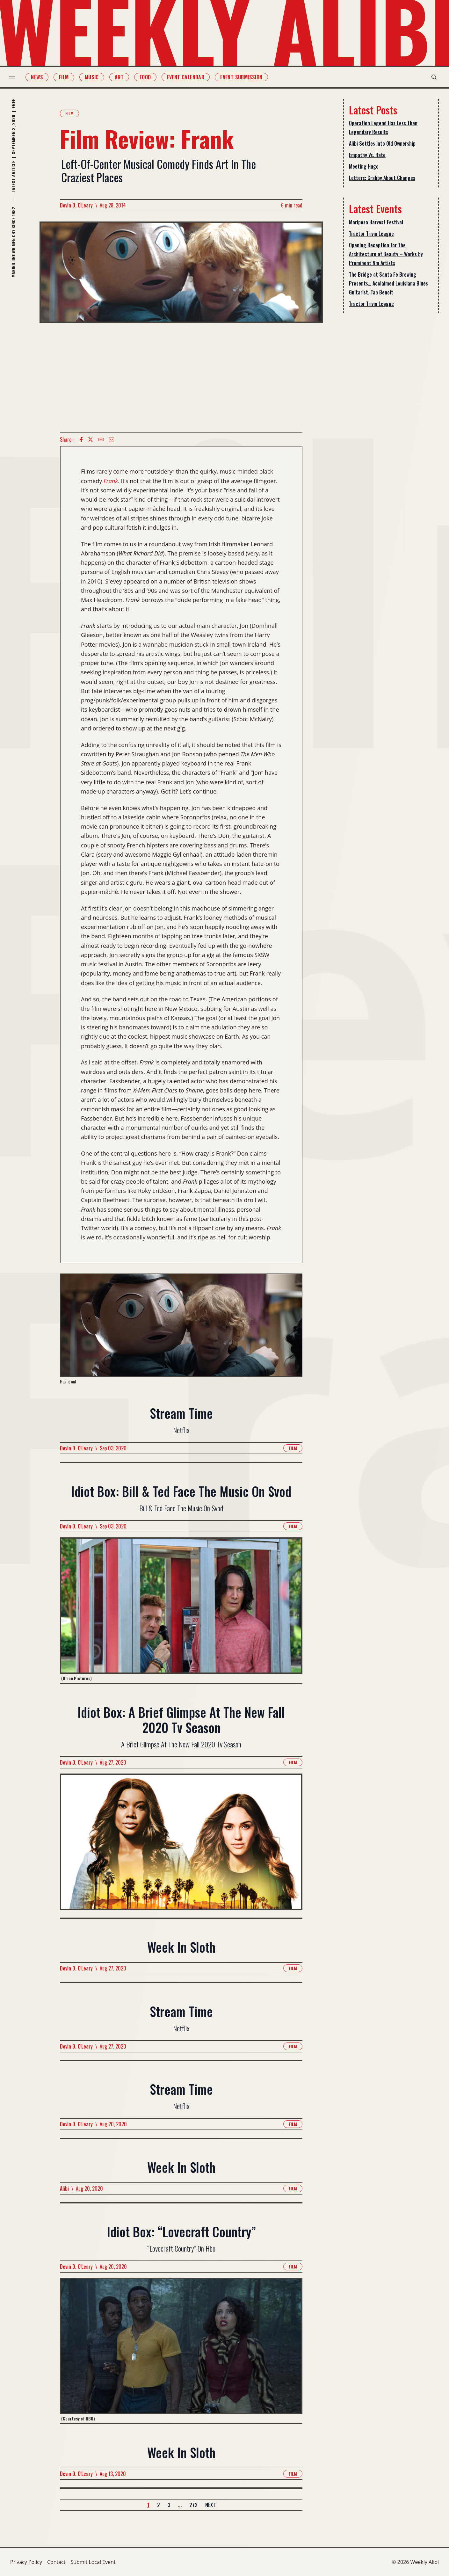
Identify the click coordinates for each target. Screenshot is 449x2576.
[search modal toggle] (432, 77)
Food (146, 77)
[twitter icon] (90, 439)
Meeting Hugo (364, 166)
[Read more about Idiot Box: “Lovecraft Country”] (181, 2350)
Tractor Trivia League (371, 233)
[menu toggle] (13, 77)
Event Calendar (187, 77)
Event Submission (243, 77)
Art (120, 77)
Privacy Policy (26, 2561)
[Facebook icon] (81, 439)
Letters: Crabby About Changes (382, 178)
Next (210, 2505)
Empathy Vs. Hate (367, 155)
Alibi (64, 2188)
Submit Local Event (92, 2561)
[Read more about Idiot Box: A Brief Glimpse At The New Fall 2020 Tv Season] (181, 1845)
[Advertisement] (181, 377)
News (39, 77)
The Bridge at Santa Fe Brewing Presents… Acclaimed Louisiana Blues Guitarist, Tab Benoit (388, 283)
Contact (56, 2561)
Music (93, 77)
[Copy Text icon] (101, 439)
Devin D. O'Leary (76, 205)
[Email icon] (111, 439)
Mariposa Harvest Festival (376, 222)
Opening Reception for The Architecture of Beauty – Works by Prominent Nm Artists (386, 254)
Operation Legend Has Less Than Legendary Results (383, 127)
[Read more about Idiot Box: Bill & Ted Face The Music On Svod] (181, 1610)
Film (65, 77)
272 (193, 2505)
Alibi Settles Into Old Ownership (382, 143)
